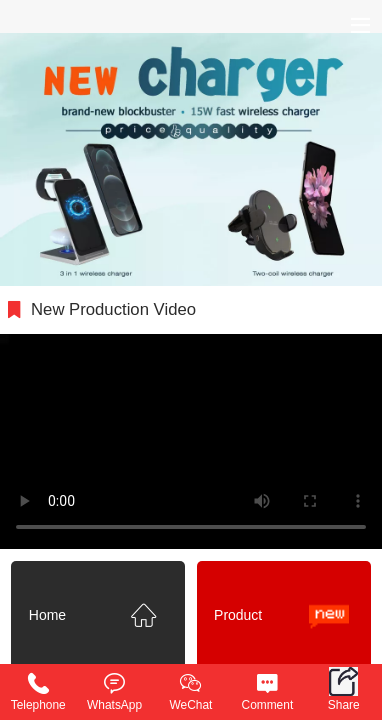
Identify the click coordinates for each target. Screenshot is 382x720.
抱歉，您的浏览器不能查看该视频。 (191, 441)
